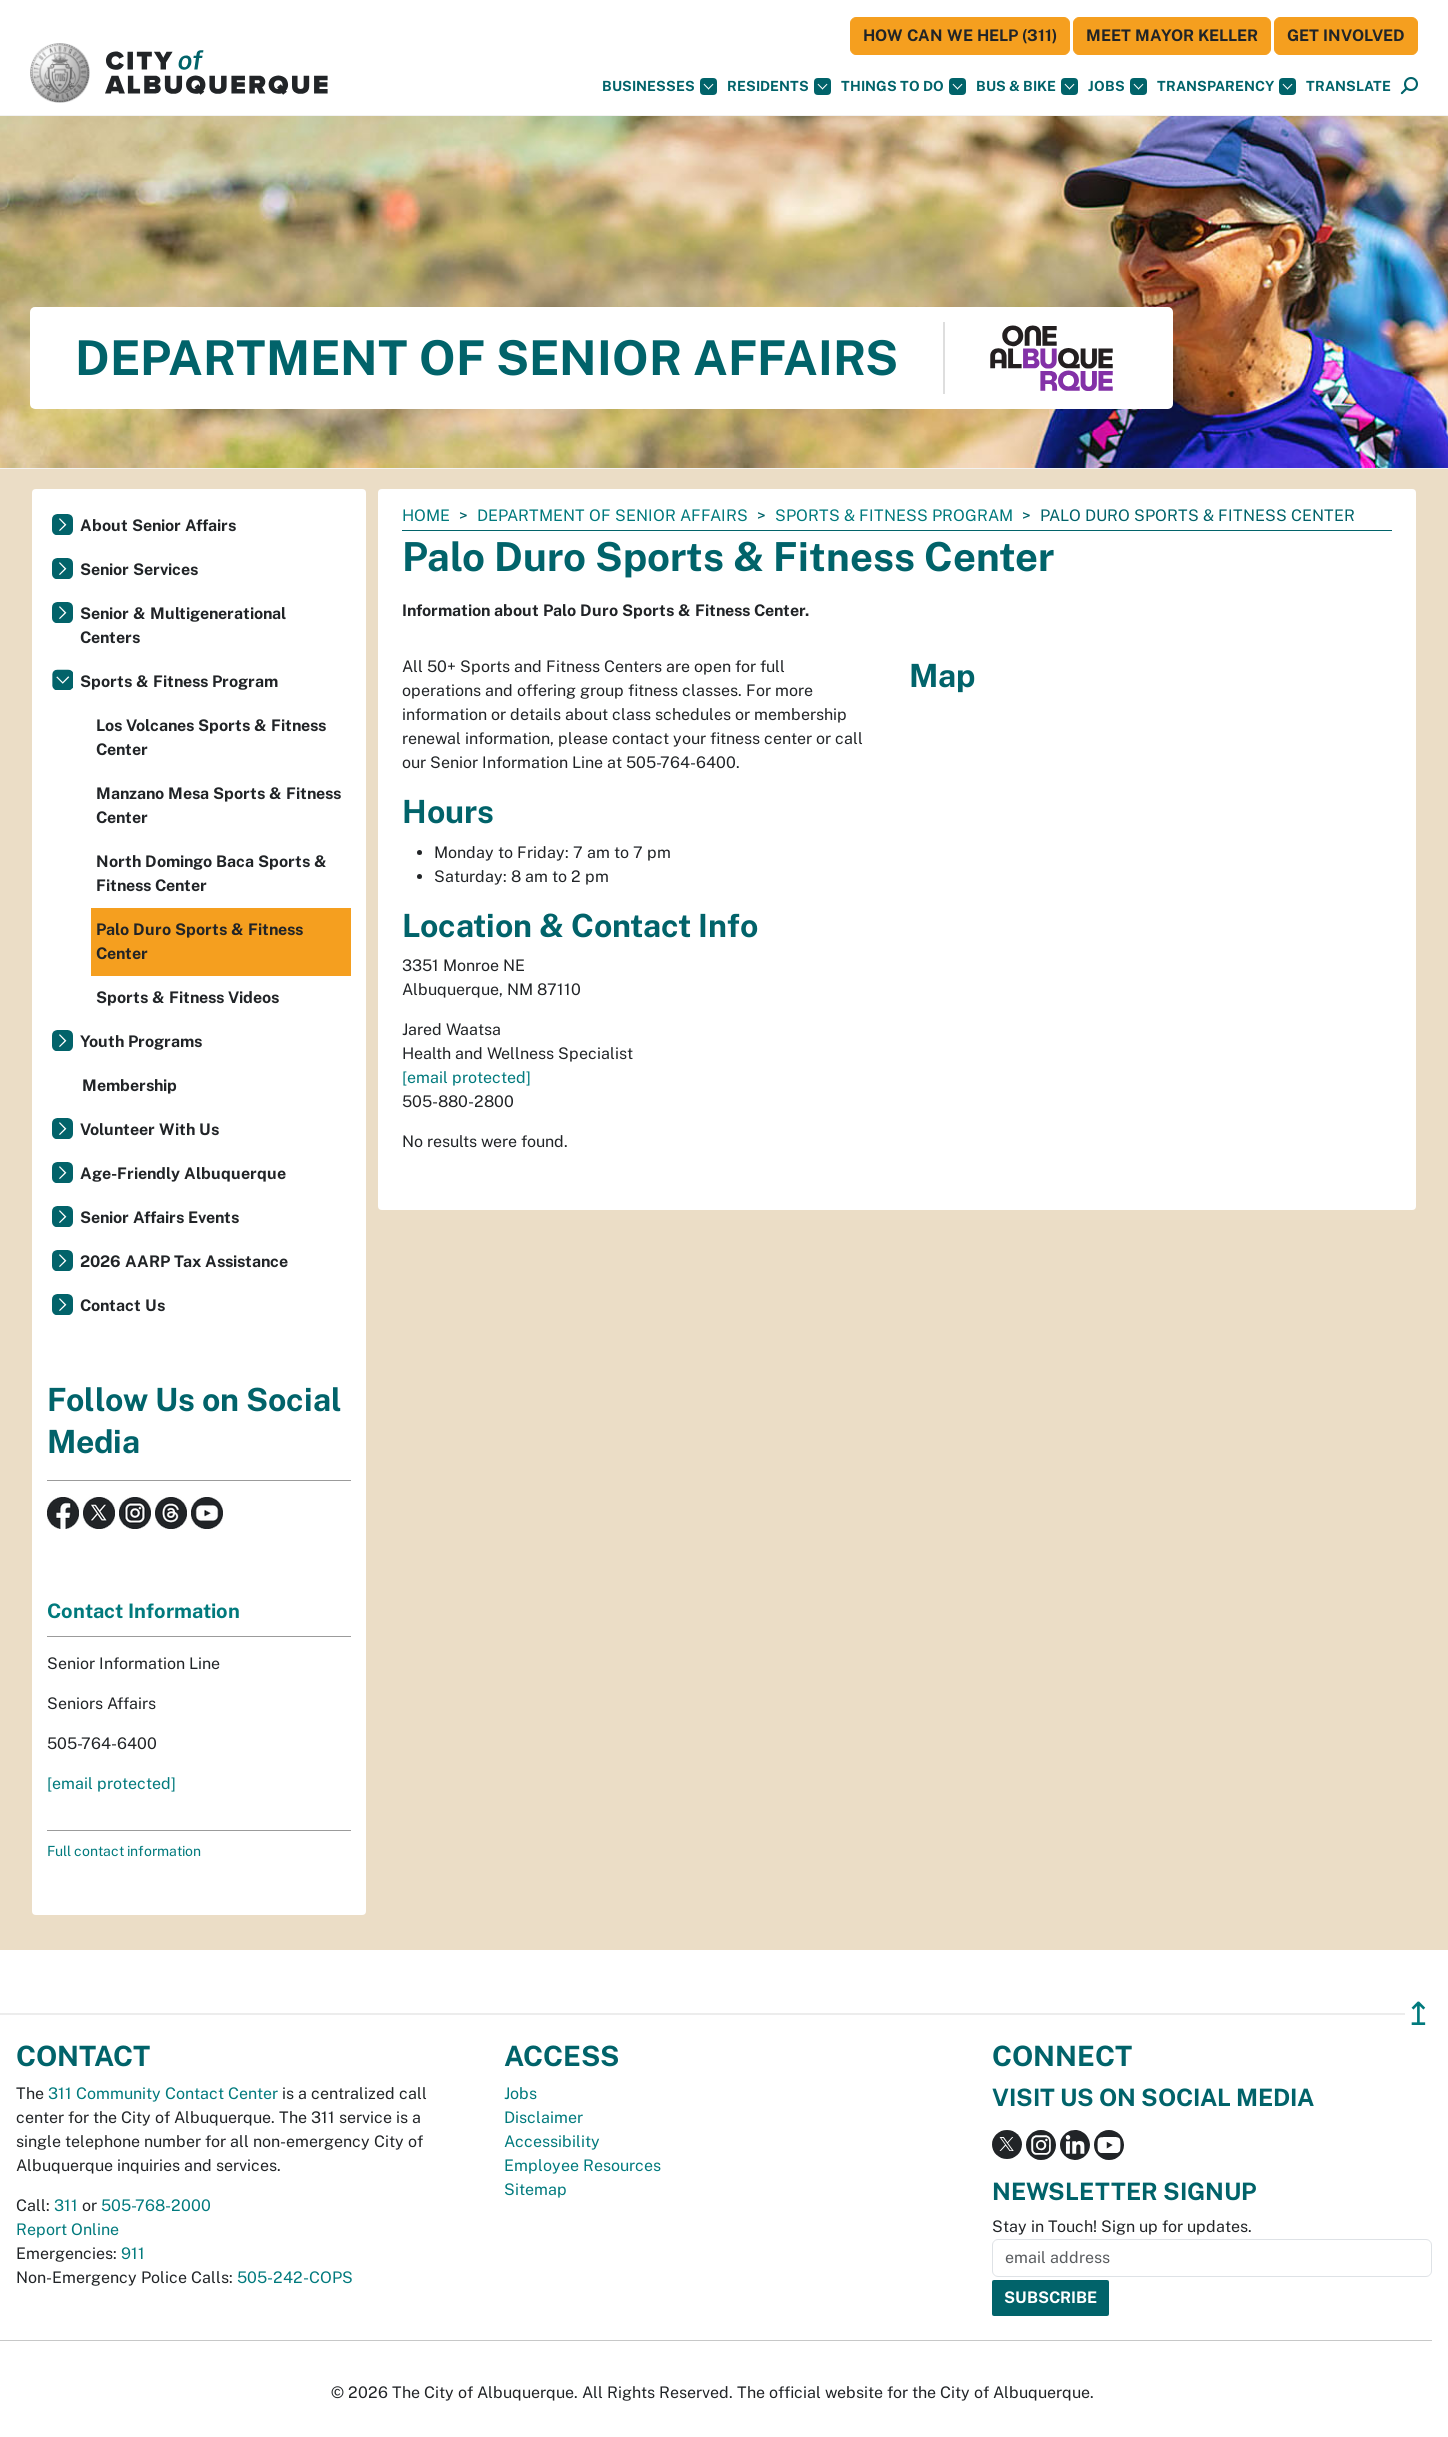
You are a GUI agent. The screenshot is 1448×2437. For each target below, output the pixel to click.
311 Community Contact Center (163, 2093)
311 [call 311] (66, 2205)
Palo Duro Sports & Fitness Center (199, 941)
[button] (1348, 86)
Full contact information (124, 1851)
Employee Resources (582, 2165)
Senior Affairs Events (159, 1217)
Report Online (67, 2229)
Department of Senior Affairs (612, 515)
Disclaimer (543, 2117)
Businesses (659, 86)
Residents (779, 86)
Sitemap (535, 2189)
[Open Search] (1409, 86)
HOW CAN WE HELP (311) (960, 35)
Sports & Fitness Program (894, 515)
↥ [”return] (1418, 2013)
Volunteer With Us (149, 1129)
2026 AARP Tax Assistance (184, 1261)
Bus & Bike (1027, 86)
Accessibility (552, 2141)
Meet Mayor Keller (1172, 35)
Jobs (1117, 86)
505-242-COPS (295, 2277)
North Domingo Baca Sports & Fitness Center (211, 873)
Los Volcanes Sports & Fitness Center (211, 737)
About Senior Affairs (158, 525)
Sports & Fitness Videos (187, 997)
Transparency (1226, 86)
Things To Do (903, 86)
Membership (129, 1085)
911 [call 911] (133, 2253)
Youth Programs (141, 1041)
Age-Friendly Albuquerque (183, 1173)
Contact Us (122, 1305)
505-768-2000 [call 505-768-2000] (156, 2205)
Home (426, 515)
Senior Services (139, 569)
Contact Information (143, 1611)
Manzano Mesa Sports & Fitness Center (218, 805)
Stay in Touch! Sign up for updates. (1122, 2226)
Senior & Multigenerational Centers (183, 625)
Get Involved (1346, 35)
